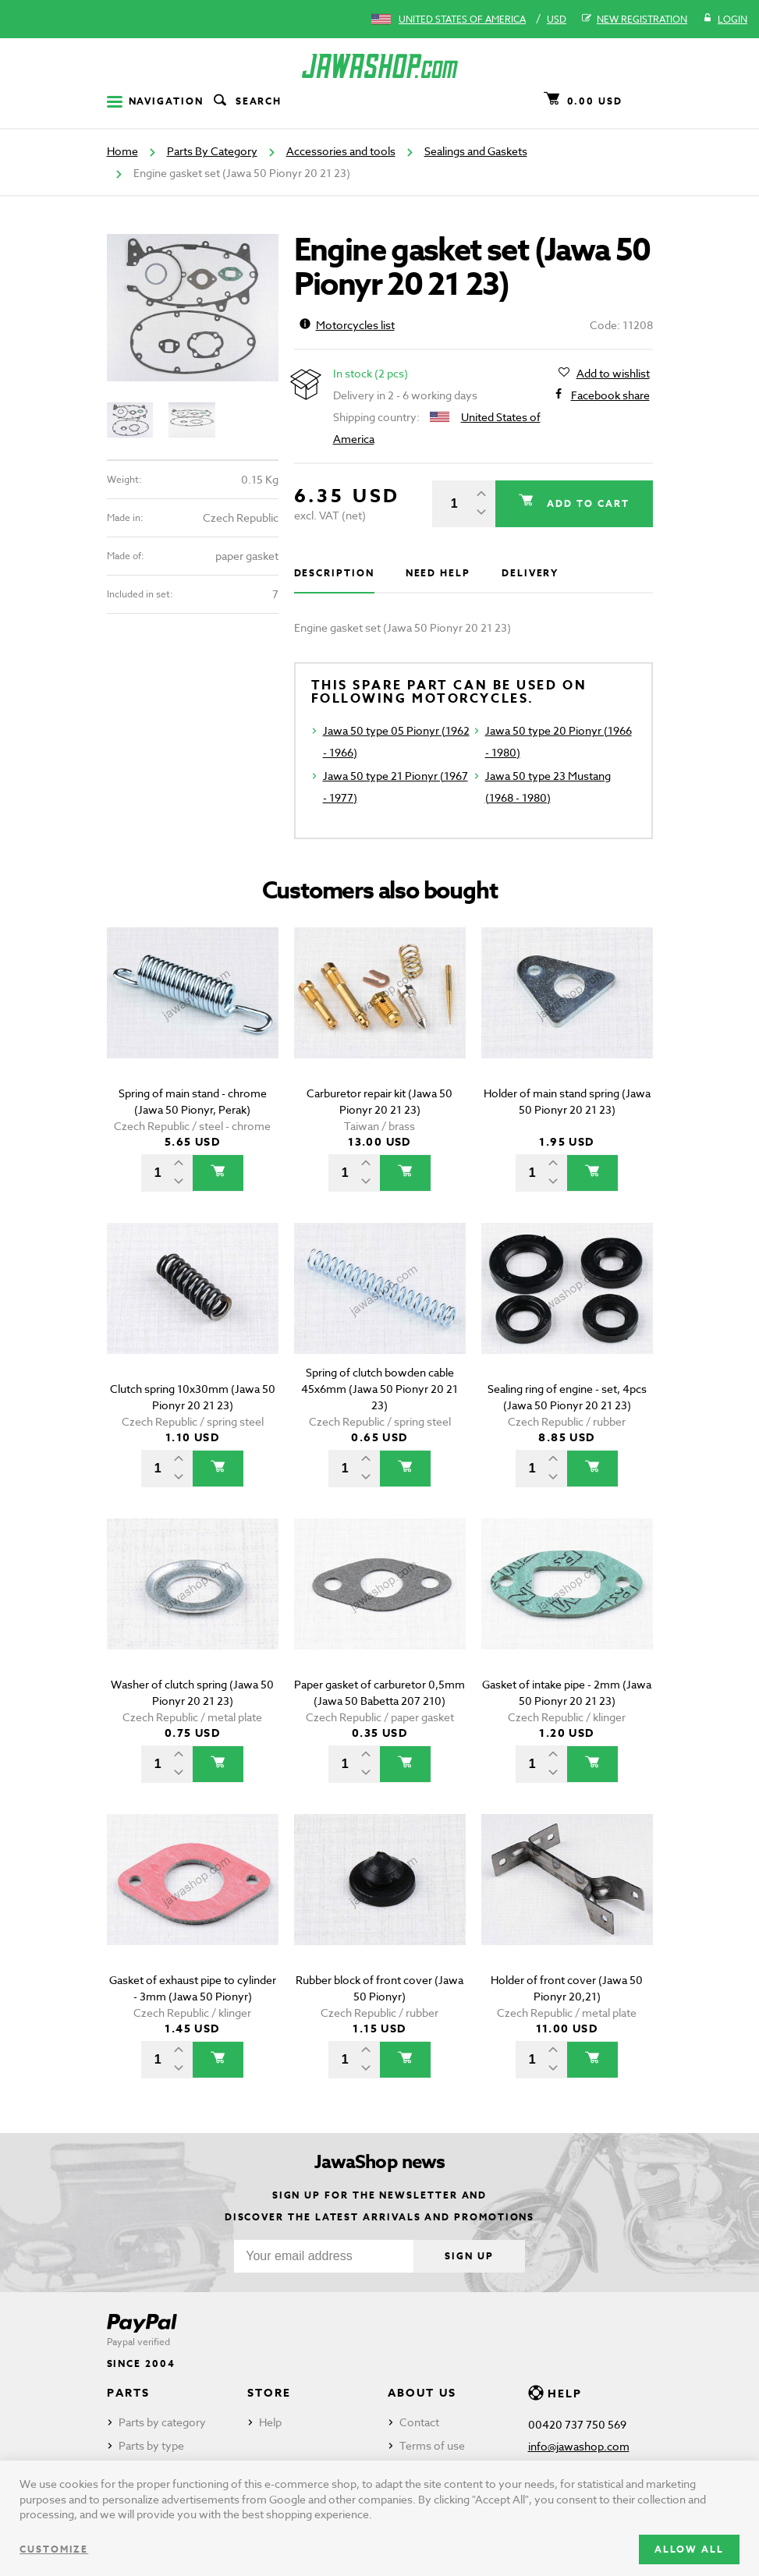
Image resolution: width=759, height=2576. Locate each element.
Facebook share (610, 395)
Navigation (155, 101)
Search (246, 101)
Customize (54, 2549)
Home (122, 151)
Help (270, 2422)
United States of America (462, 19)
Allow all (689, 2549)
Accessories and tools (340, 151)
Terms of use (432, 2445)
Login (725, 19)
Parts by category (162, 2422)
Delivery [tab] (530, 572)
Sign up (469, 2255)
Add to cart (586, 503)
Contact (419, 2422)
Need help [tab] (438, 572)
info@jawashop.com (579, 2446)
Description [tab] (334, 572)
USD (556, 19)
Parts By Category (212, 151)
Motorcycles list (347, 324)
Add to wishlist (613, 373)
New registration (634, 19)
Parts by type (151, 2445)
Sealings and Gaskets (475, 151)
